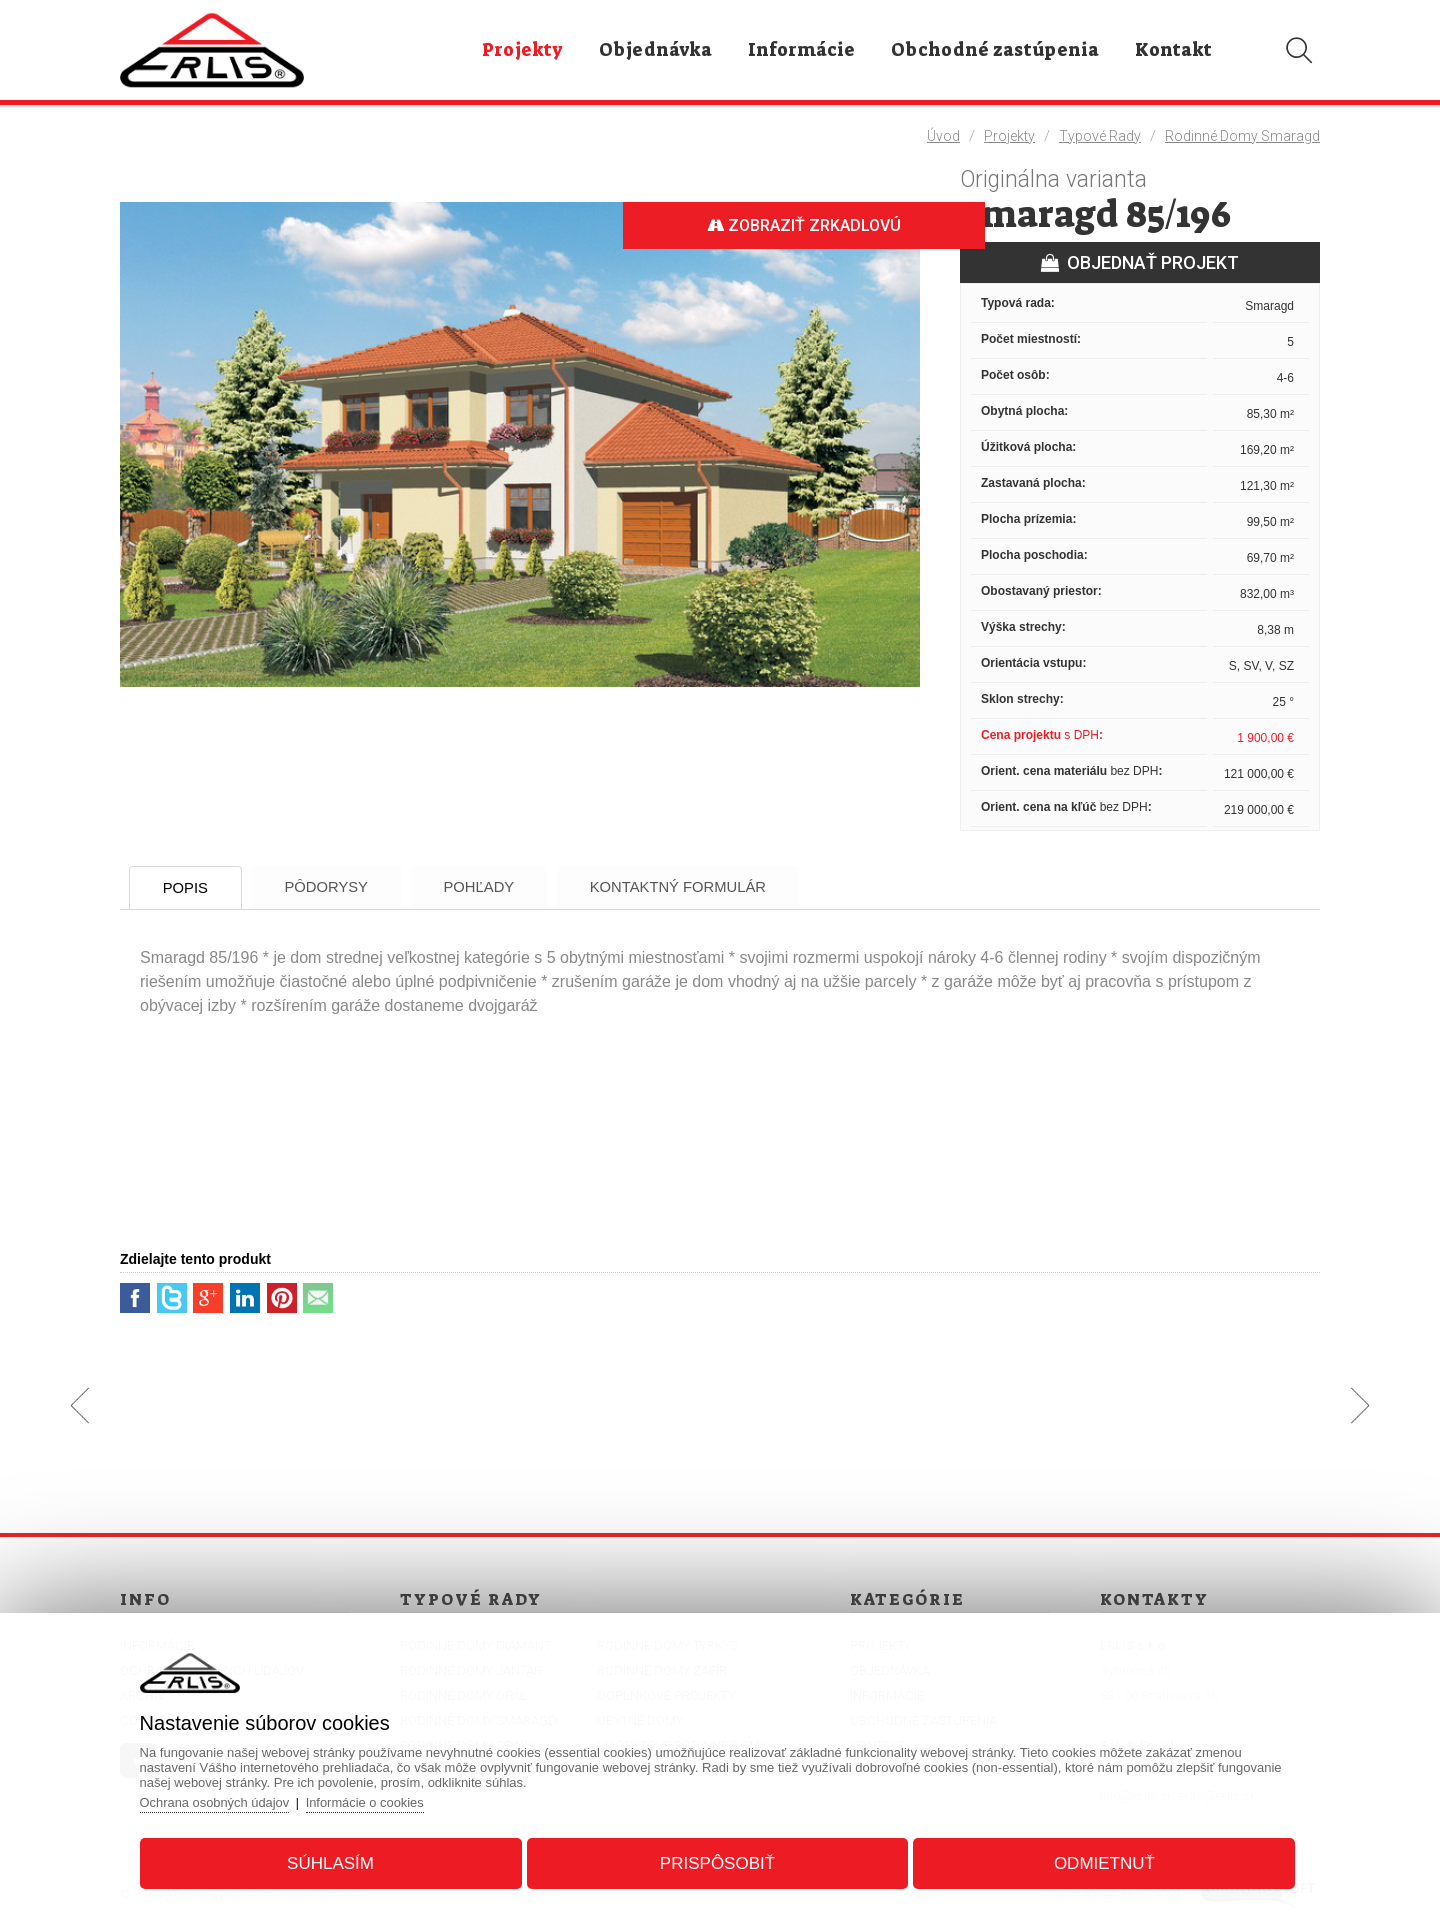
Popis (189, 887)
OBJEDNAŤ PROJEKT (1140, 262)
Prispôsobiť (717, 1862)
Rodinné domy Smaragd (1242, 136)
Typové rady (1100, 136)
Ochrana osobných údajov (219, 1801)
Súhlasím (333, 1862)
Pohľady (494, 886)
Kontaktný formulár (698, 886)
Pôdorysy (335, 886)
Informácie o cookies (371, 1801)
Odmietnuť (1101, 1862)
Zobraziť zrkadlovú (800, 225)
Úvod (943, 136)
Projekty (1009, 136)
